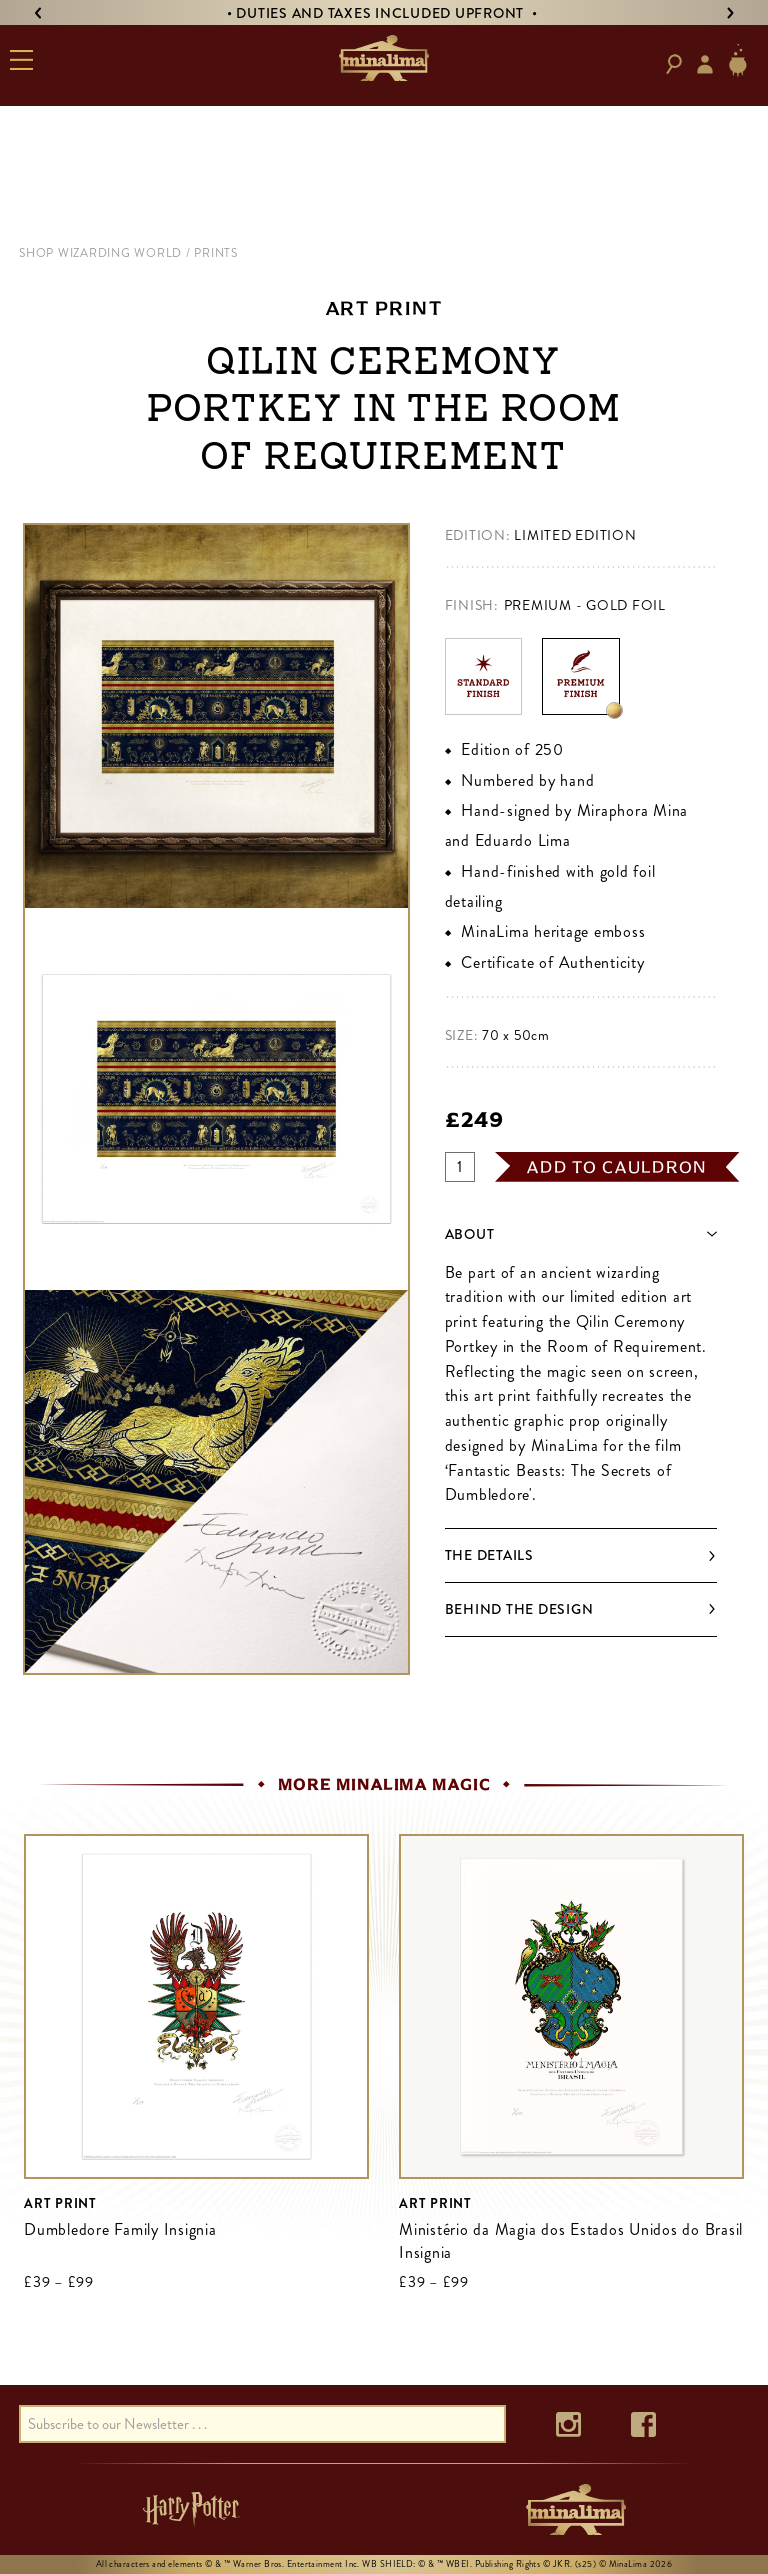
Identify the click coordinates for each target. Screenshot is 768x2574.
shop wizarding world (100, 253)
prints (216, 253)
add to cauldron (617, 1167)
